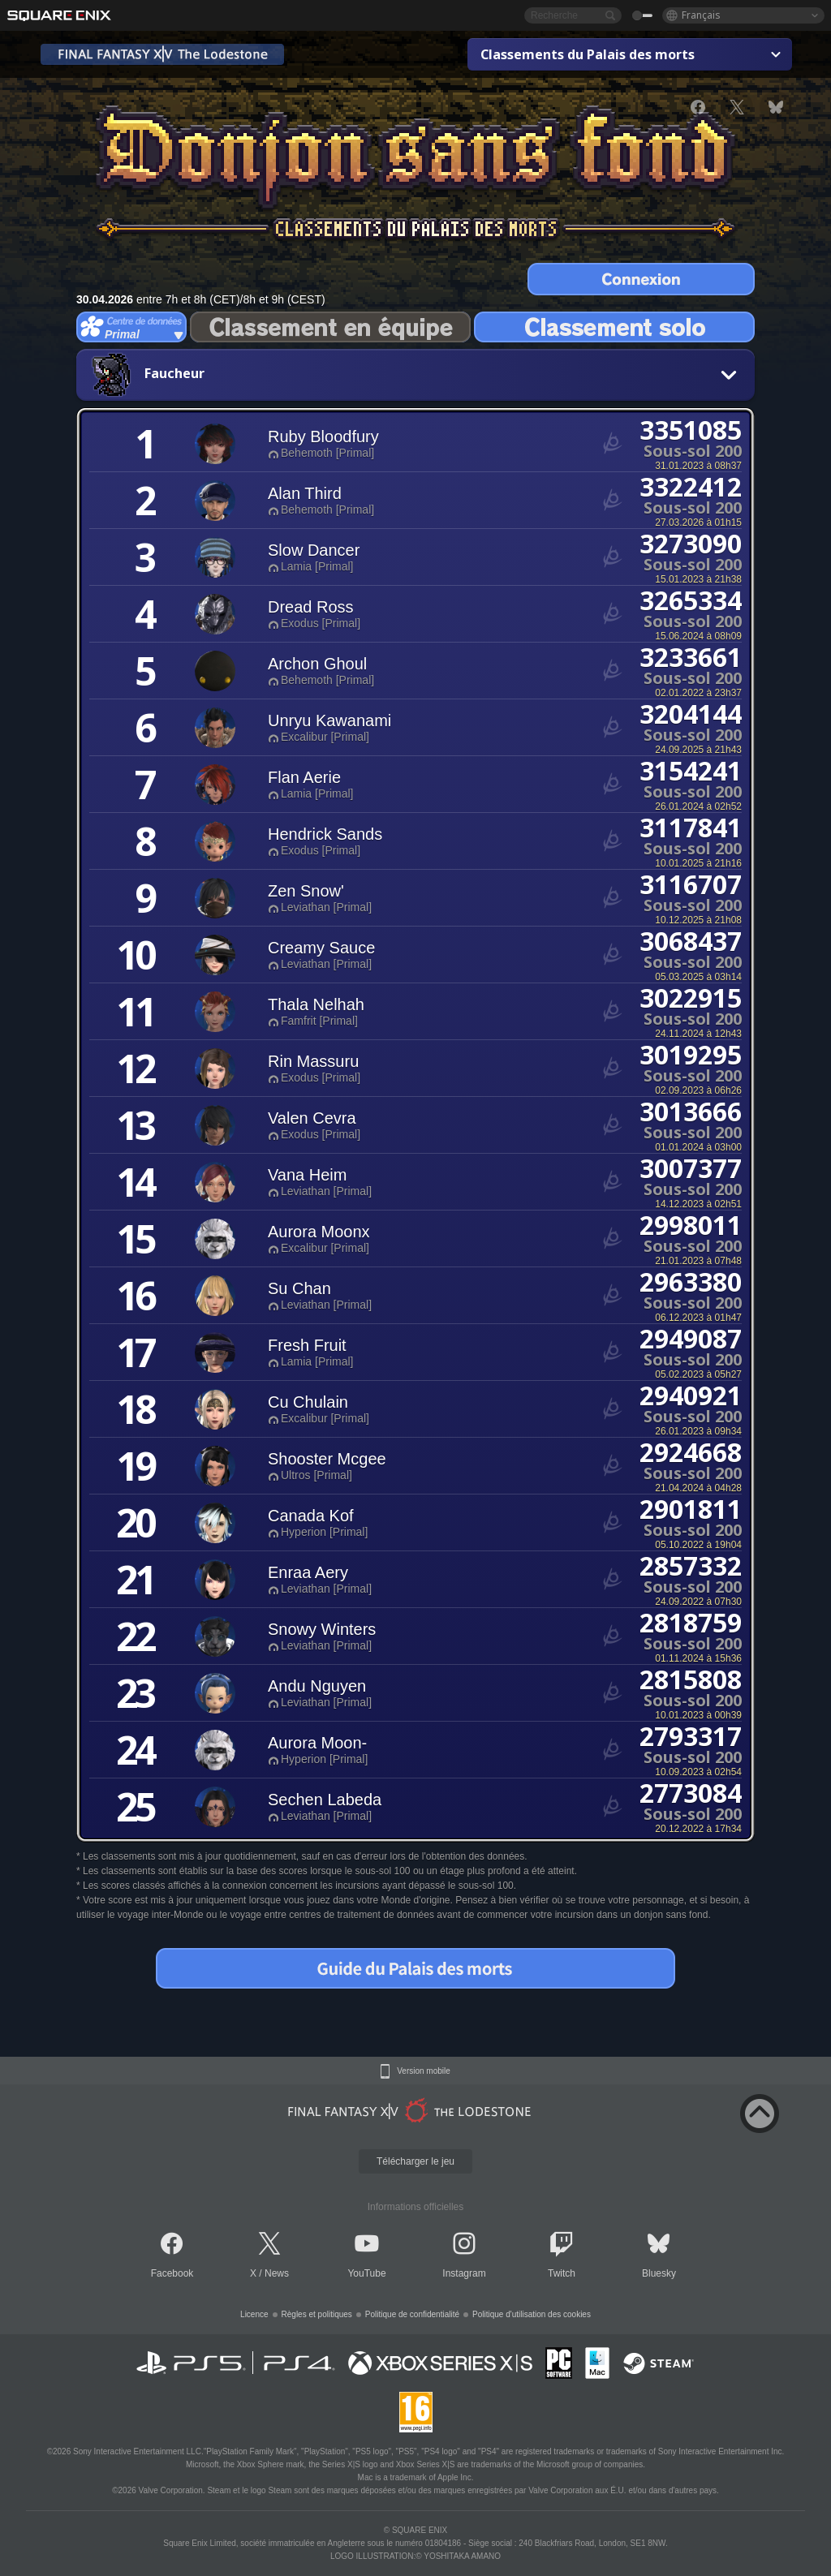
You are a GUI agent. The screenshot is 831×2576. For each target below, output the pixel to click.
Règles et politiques (317, 2314)
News (277, 2273)
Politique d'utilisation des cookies (531, 2314)
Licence (254, 2314)
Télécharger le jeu (415, 2161)
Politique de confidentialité (412, 2314)
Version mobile (423, 2071)
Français (701, 15)
